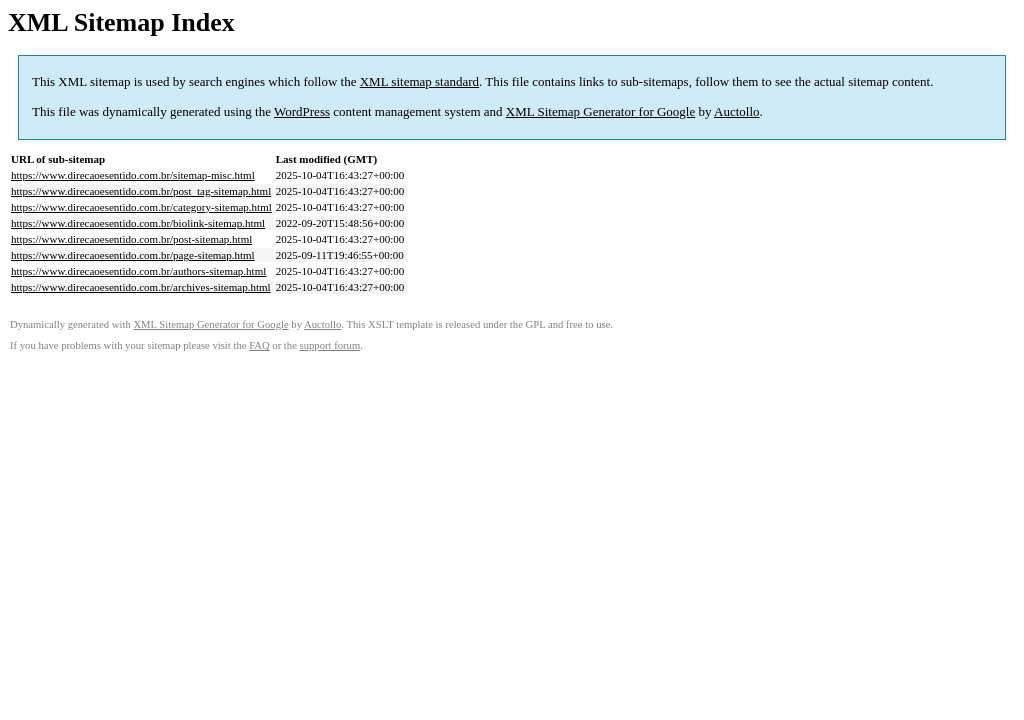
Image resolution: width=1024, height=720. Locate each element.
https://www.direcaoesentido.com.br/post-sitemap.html (131, 239)
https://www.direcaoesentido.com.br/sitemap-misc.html (133, 175)
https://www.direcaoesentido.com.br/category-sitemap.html (141, 207)
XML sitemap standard (419, 81)
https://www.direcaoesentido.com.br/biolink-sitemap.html (138, 223)
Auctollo (737, 111)
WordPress (302, 111)
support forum (330, 345)
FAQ (259, 345)
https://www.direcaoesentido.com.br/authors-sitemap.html (138, 271)
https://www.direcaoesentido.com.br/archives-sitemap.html (141, 287)
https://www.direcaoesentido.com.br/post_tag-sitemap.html (141, 191)
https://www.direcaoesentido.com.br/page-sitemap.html (133, 255)
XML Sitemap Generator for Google (600, 111)
